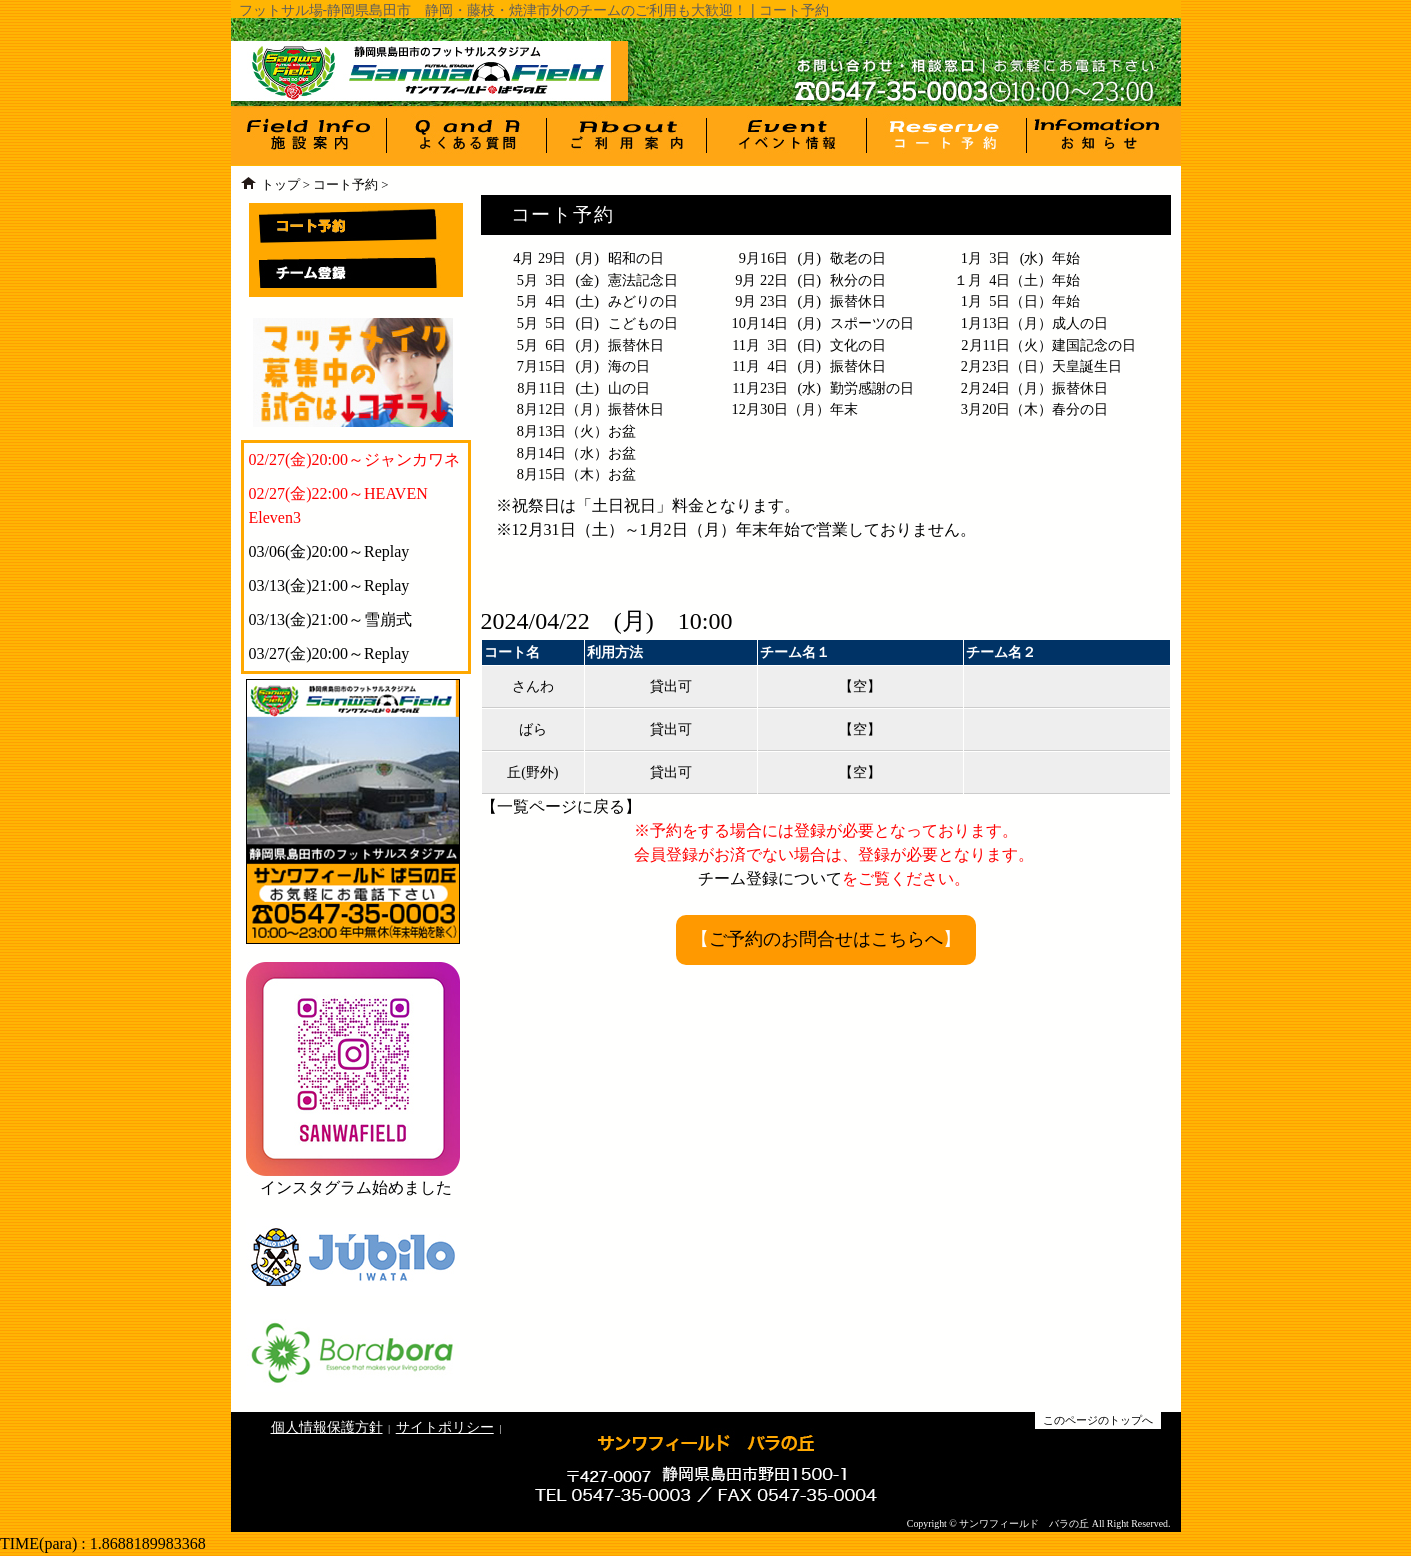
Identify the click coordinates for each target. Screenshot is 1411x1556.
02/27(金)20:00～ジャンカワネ (355, 459)
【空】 (860, 686)
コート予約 (345, 185)
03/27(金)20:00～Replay (329, 653)
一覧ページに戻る (561, 806)
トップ (280, 185)
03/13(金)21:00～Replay (329, 585)
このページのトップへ (1098, 1420)
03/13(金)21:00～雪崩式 (331, 619)
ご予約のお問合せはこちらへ (826, 939)
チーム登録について (770, 878)
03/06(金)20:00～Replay (329, 551)
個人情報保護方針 (327, 1427)
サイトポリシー (445, 1427)
